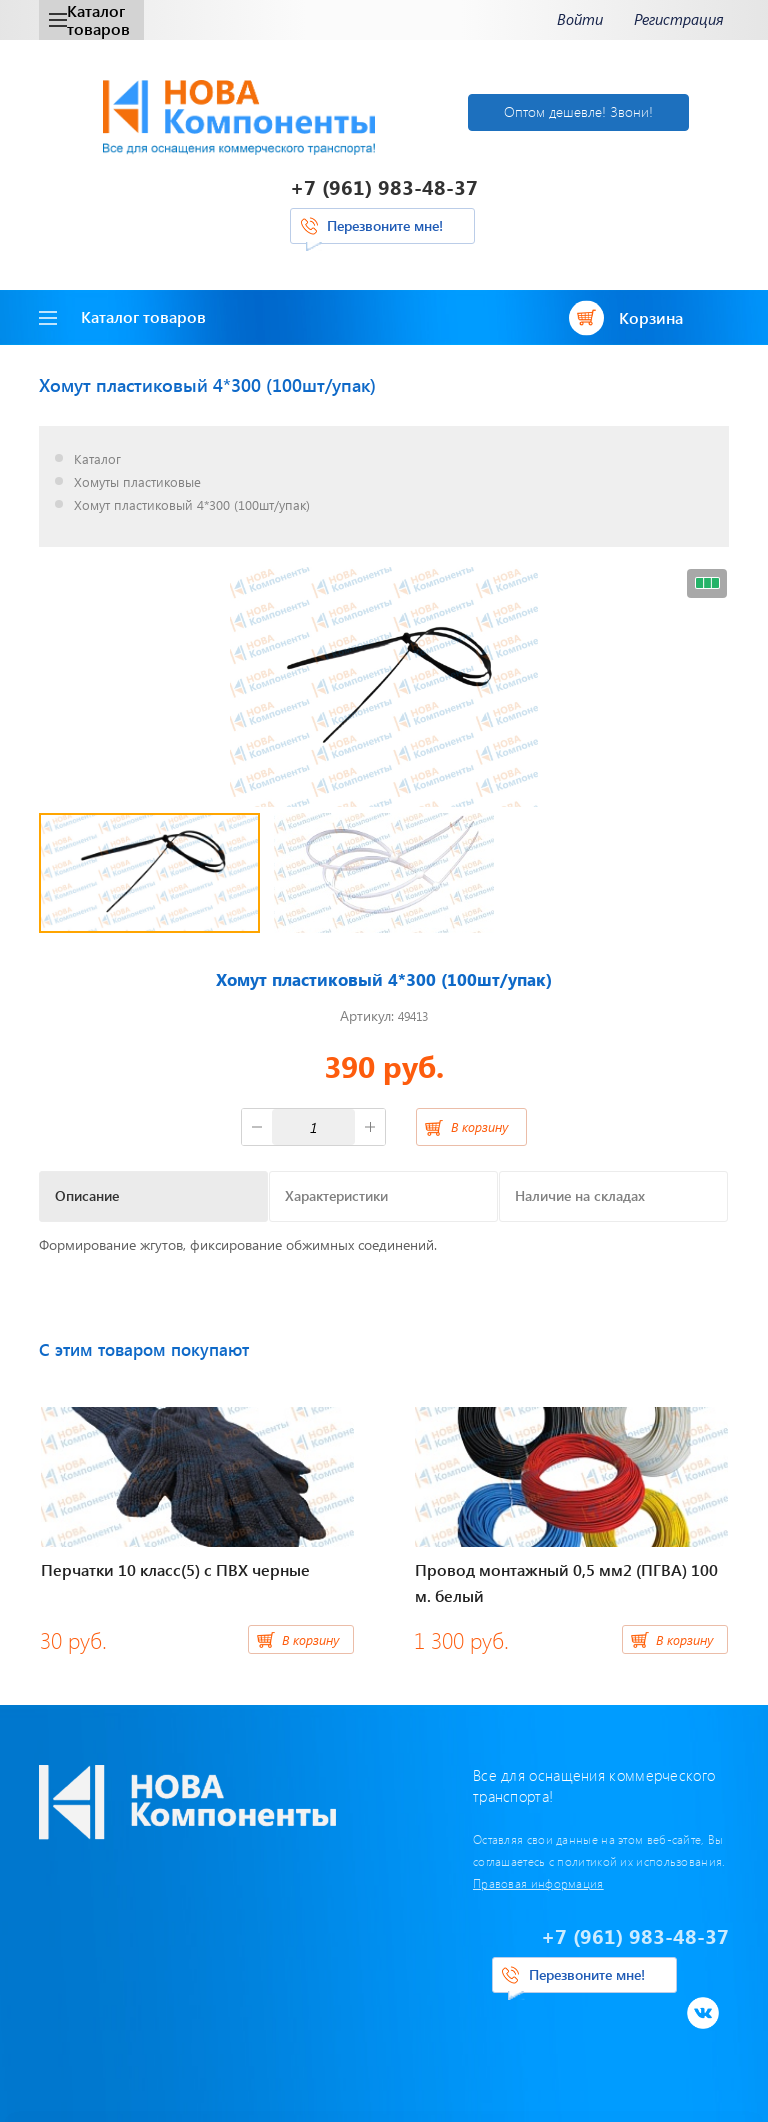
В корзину (479, 1126)
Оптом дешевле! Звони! (578, 111)
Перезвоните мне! (385, 225)
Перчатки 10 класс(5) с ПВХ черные (175, 1569)
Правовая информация (538, 1883)
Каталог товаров (89, 19)
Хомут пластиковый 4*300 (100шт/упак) (192, 505)
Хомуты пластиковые (137, 482)
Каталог (97, 459)
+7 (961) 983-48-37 (384, 186)
